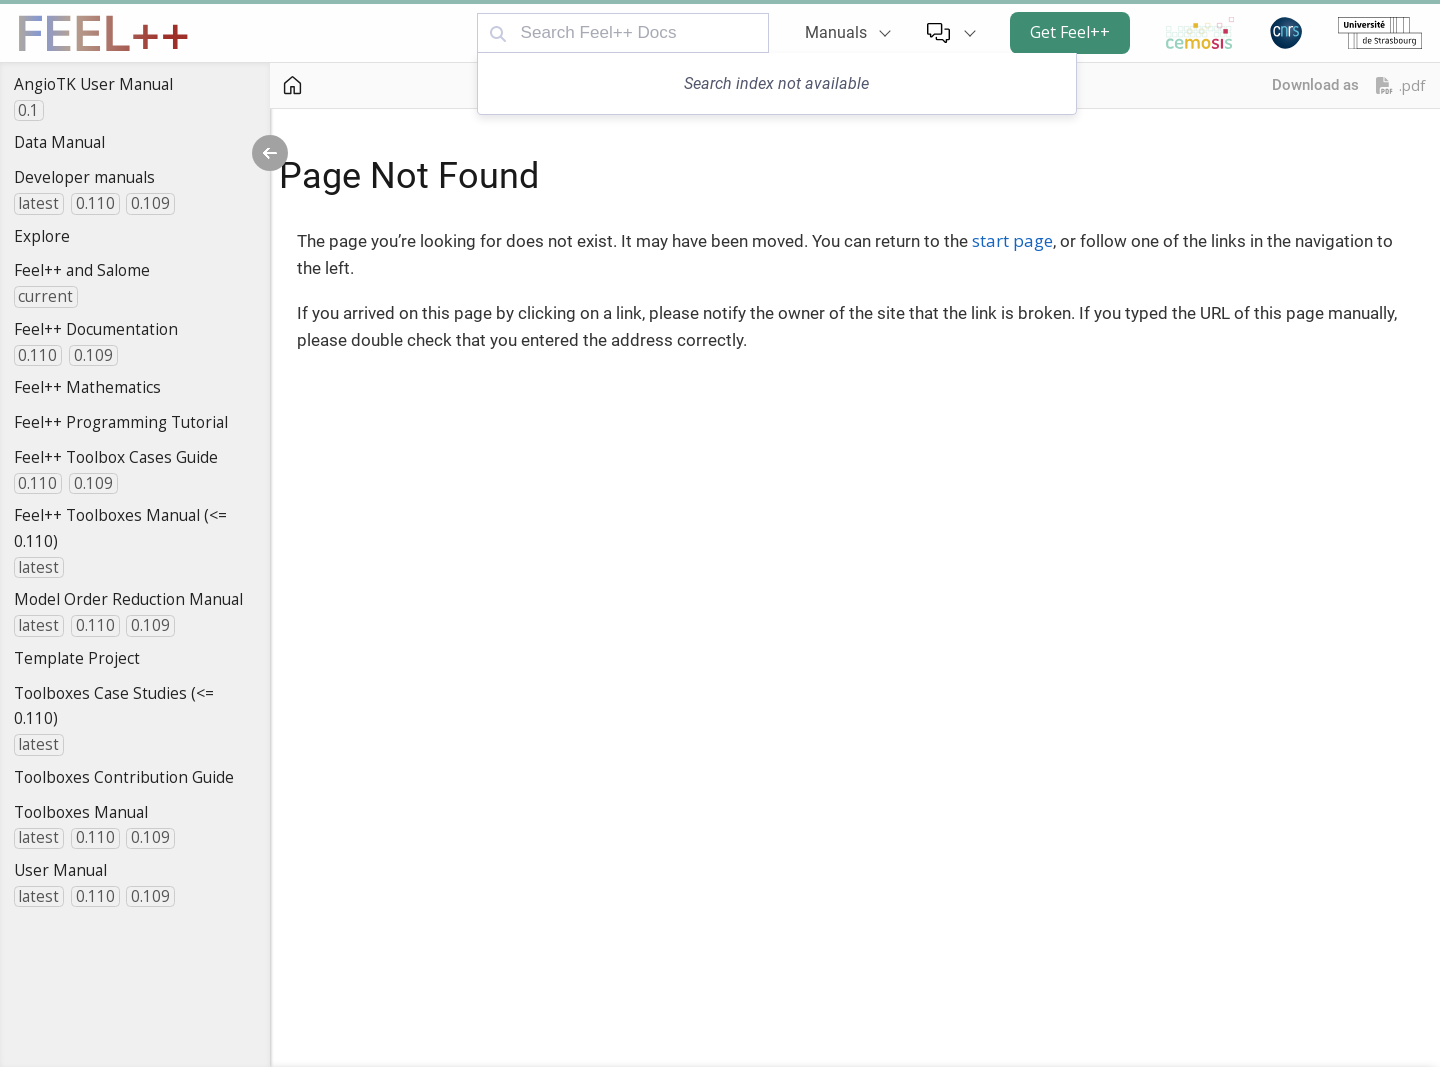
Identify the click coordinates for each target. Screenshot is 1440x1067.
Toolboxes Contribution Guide (124, 777)
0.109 (150, 203)
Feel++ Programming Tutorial (121, 422)
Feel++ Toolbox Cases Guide (116, 457)
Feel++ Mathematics (87, 387)
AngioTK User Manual (93, 84)
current (45, 296)
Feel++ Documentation (96, 329)
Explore (42, 236)
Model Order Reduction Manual (128, 599)
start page (1012, 240)
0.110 (95, 203)
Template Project (77, 658)
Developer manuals (84, 177)
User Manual (60, 870)
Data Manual (59, 142)
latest (38, 203)
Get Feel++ (1070, 32)
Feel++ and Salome (82, 270)
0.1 (28, 110)
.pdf (1400, 85)
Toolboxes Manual (81, 812)
